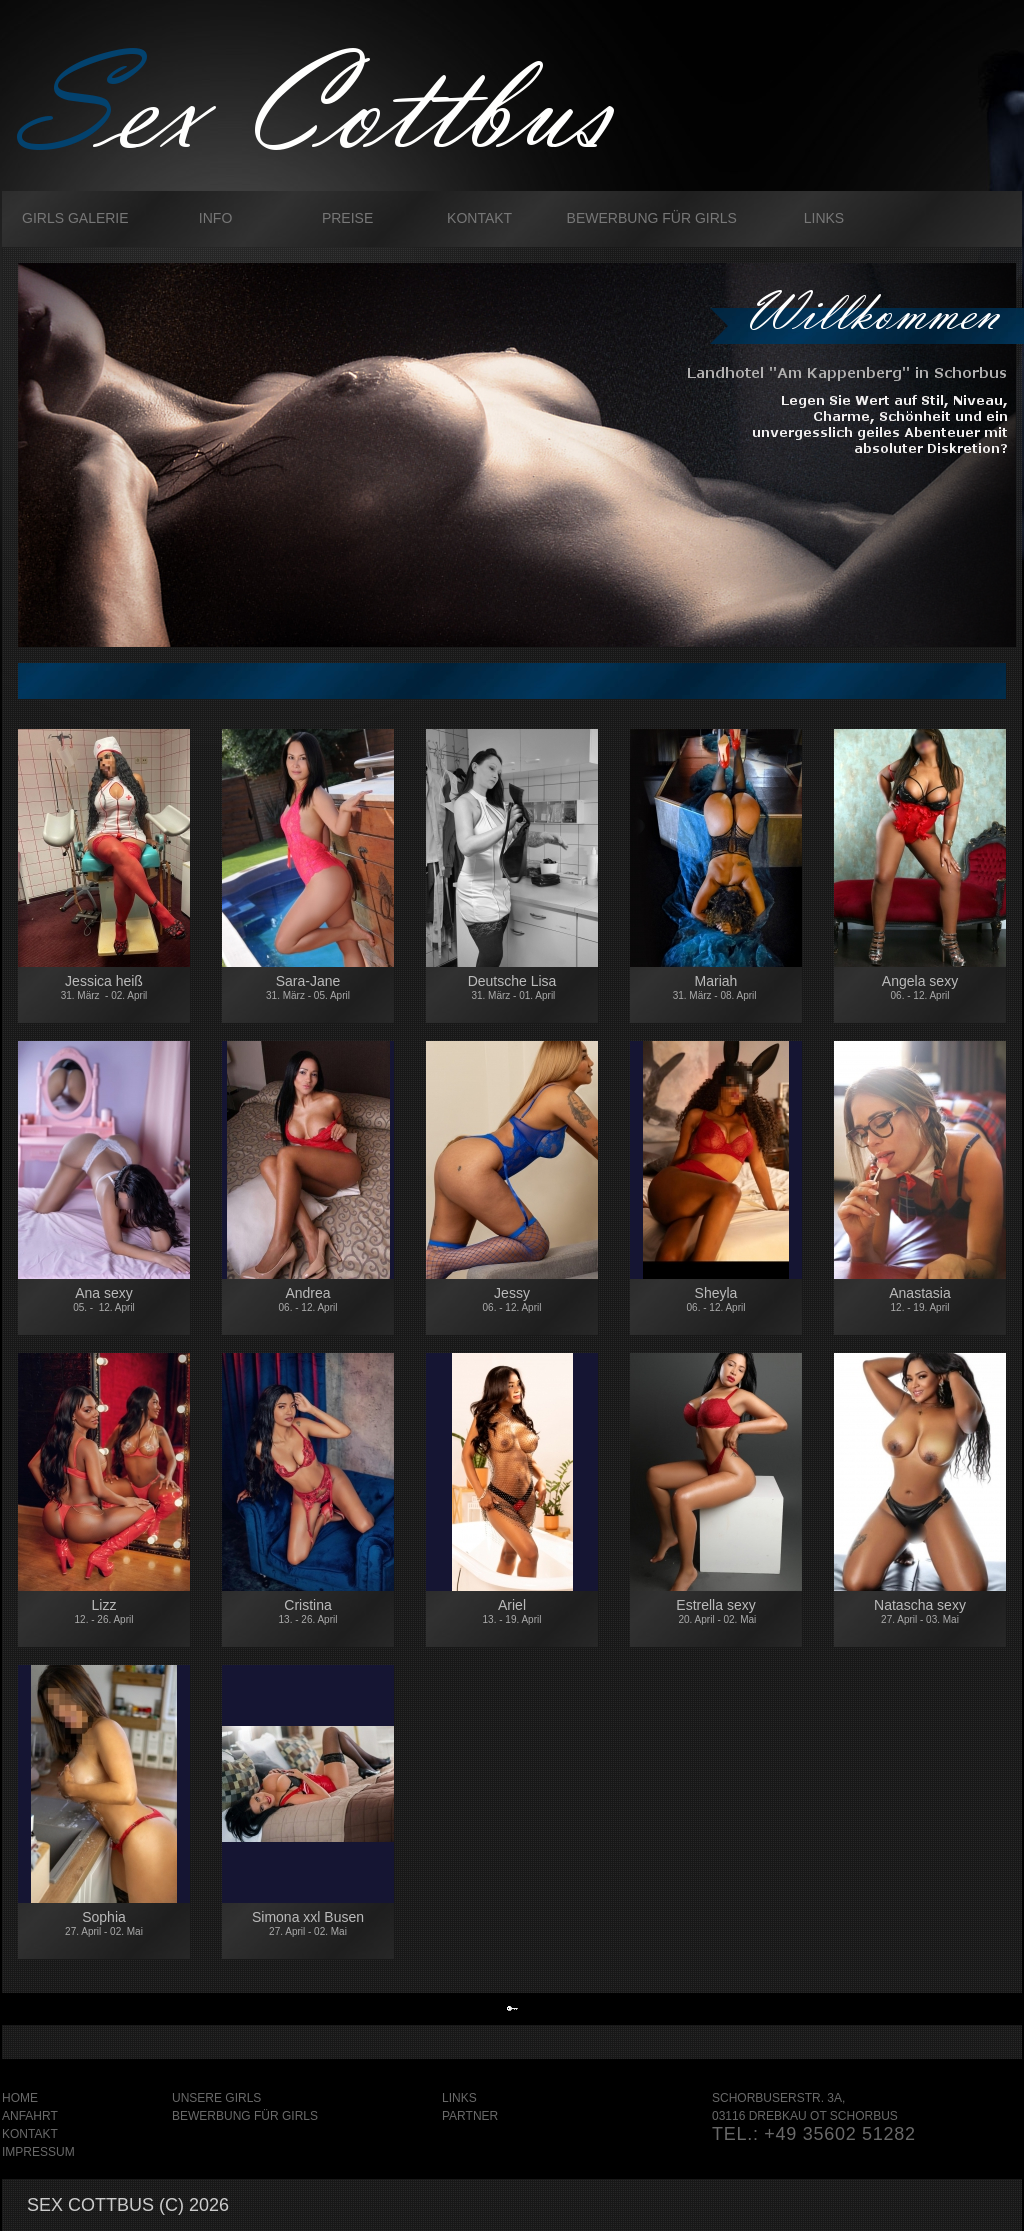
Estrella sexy (716, 1611)
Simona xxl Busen (308, 1923)
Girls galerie (75, 218)
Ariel (512, 1611)
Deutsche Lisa (512, 990)
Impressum (38, 2152)
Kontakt (479, 218)
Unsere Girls (216, 2098)
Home (20, 2098)
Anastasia (920, 1300)
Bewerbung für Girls (652, 218)
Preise (347, 218)
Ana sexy (104, 1299)
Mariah (716, 987)
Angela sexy (920, 987)
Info (215, 218)
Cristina (308, 1611)
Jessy (512, 1299)
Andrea (308, 1302)
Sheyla (716, 1309)
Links (824, 218)
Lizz (104, 1611)
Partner (470, 2116)
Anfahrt (30, 2116)
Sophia (104, 1923)
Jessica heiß (104, 987)
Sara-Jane (308, 987)
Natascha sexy (920, 1614)
